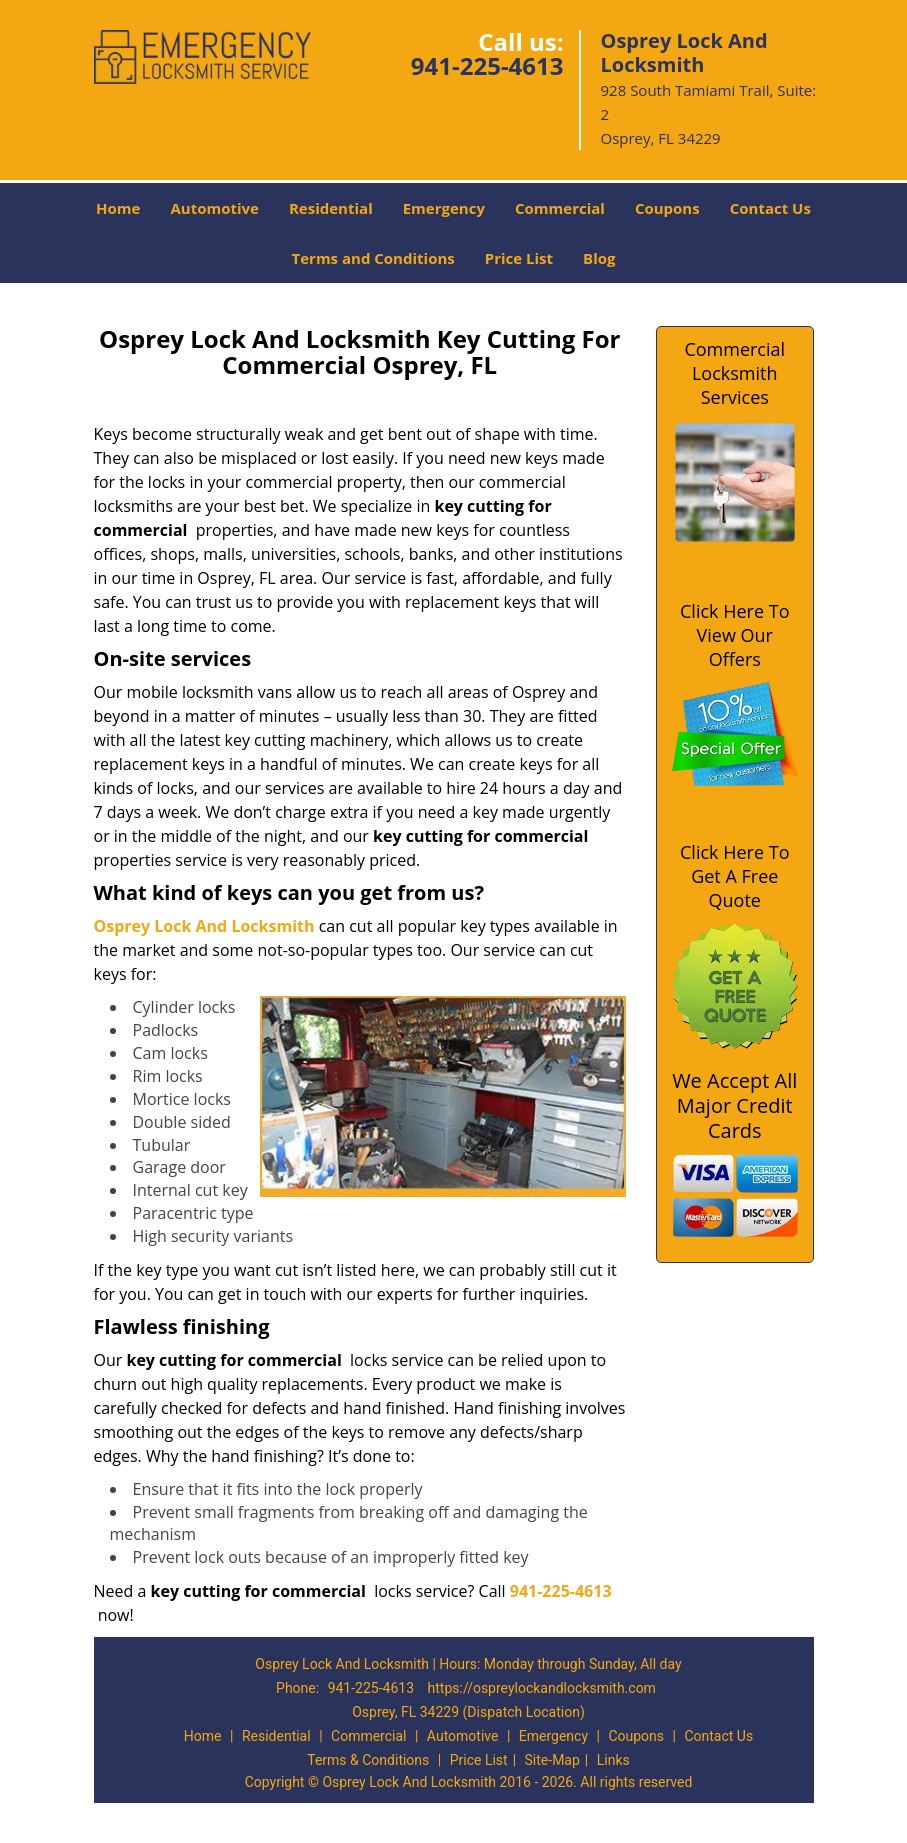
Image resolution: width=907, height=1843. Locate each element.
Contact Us (770, 208)
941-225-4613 (487, 65)
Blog (599, 258)
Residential (331, 208)
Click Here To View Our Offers (734, 635)
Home (118, 208)
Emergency (444, 208)
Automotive (214, 208)
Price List (519, 258)
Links (613, 1760)
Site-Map (552, 1760)
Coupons (667, 208)
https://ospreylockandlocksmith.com (542, 1688)
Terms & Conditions (368, 1760)
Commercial (560, 208)
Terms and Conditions (373, 258)
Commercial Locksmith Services (734, 373)
